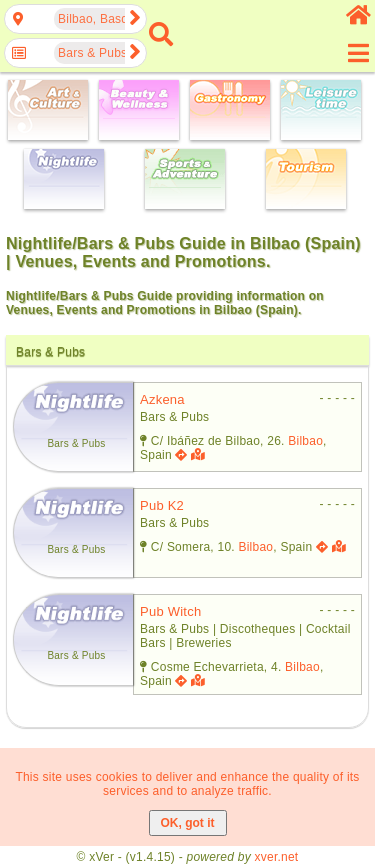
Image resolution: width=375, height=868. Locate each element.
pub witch (170, 611)
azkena (162, 399)
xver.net (277, 857)
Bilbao (305, 441)
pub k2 (162, 505)
